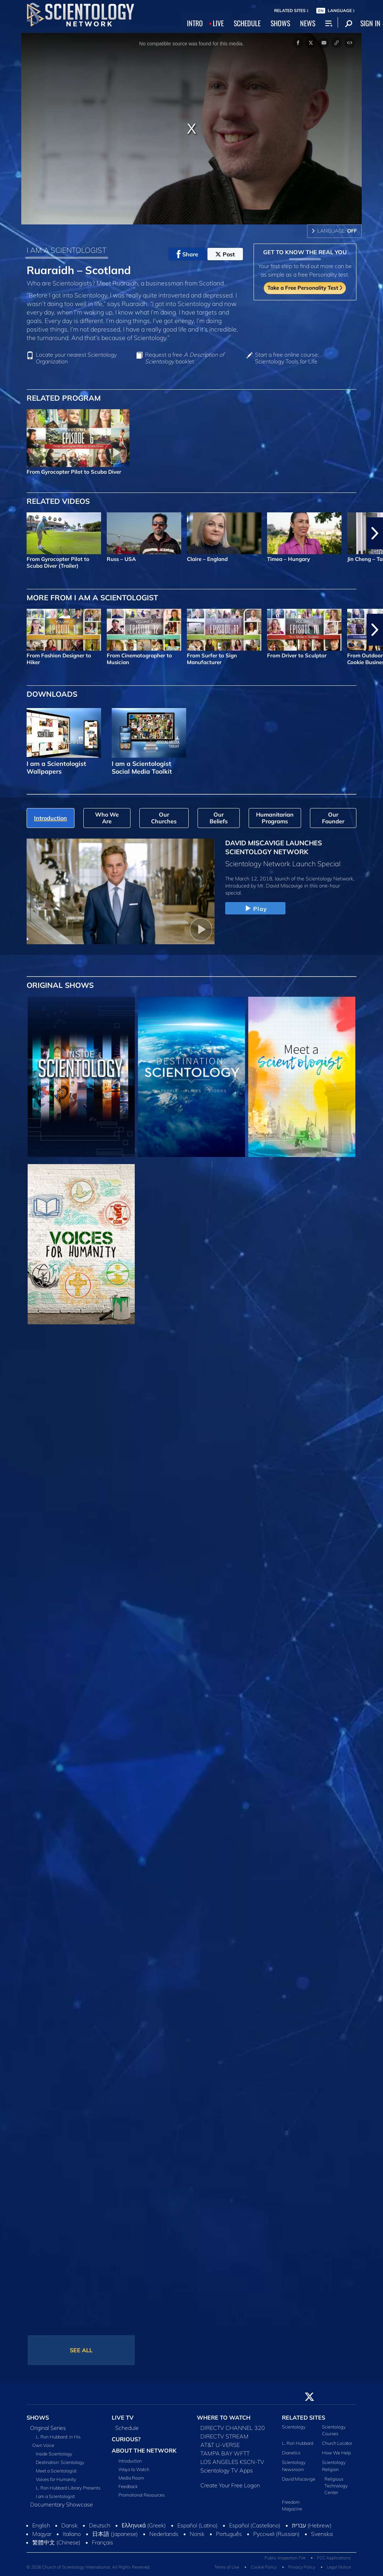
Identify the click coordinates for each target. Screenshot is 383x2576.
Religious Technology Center (336, 2485)
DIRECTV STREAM (224, 2436)
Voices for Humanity (56, 2479)
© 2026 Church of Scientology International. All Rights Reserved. (88, 2567)
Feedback (128, 2486)
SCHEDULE (247, 23)
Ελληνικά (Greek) (144, 2525)
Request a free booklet (184, 358)
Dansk (69, 2525)
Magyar (41, 2533)
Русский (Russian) (276, 2533)
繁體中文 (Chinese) (56, 2542)
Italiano (72, 2533)
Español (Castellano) (255, 2525)
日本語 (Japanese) (115, 2533)
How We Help (336, 2452)
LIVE (218, 23)
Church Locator (337, 2443)
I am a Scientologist (55, 2496)
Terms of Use (226, 2567)
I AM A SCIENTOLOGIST (66, 250)
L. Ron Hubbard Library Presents (68, 2488)
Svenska (322, 2533)
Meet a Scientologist (56, 2471)
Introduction (130, 2461)
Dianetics (291, 2452)
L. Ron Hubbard (297, 2443)
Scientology (294, 2427)
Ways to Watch (133, 2469)
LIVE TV (123, 2417)
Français (102, 2542)
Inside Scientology (54, 2454)
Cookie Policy (264, 2567)
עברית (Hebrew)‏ (312, 2525)
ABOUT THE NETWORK (144, 2450)
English (41, 2525)
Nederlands (163, 2533)
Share (187, 254)
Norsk (197, 2533)
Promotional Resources (141, 2495)
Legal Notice (339, 2567)
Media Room (131, 2478)
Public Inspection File (285, 2557)
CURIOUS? (126, 2439)
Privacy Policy (301, 2567)
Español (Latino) (197, 2525)
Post (225, 254)
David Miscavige (298, 2479)
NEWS (307, 23)
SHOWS (280, 23)
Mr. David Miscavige (280, 886)
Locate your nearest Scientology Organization (76, 358)
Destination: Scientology (60, 2462)
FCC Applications (334, 2557)
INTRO (195, 23)
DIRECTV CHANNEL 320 (232, 2427)
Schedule (127, 2427)
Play (255, 908)
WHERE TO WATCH (223, 2417)
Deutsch (99, 2525)
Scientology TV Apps (226, 2470)
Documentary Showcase (61, 2504)
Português (229, 2533)
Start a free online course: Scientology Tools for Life (287, 358)
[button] (375, 533)
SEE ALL (81, 2350)
